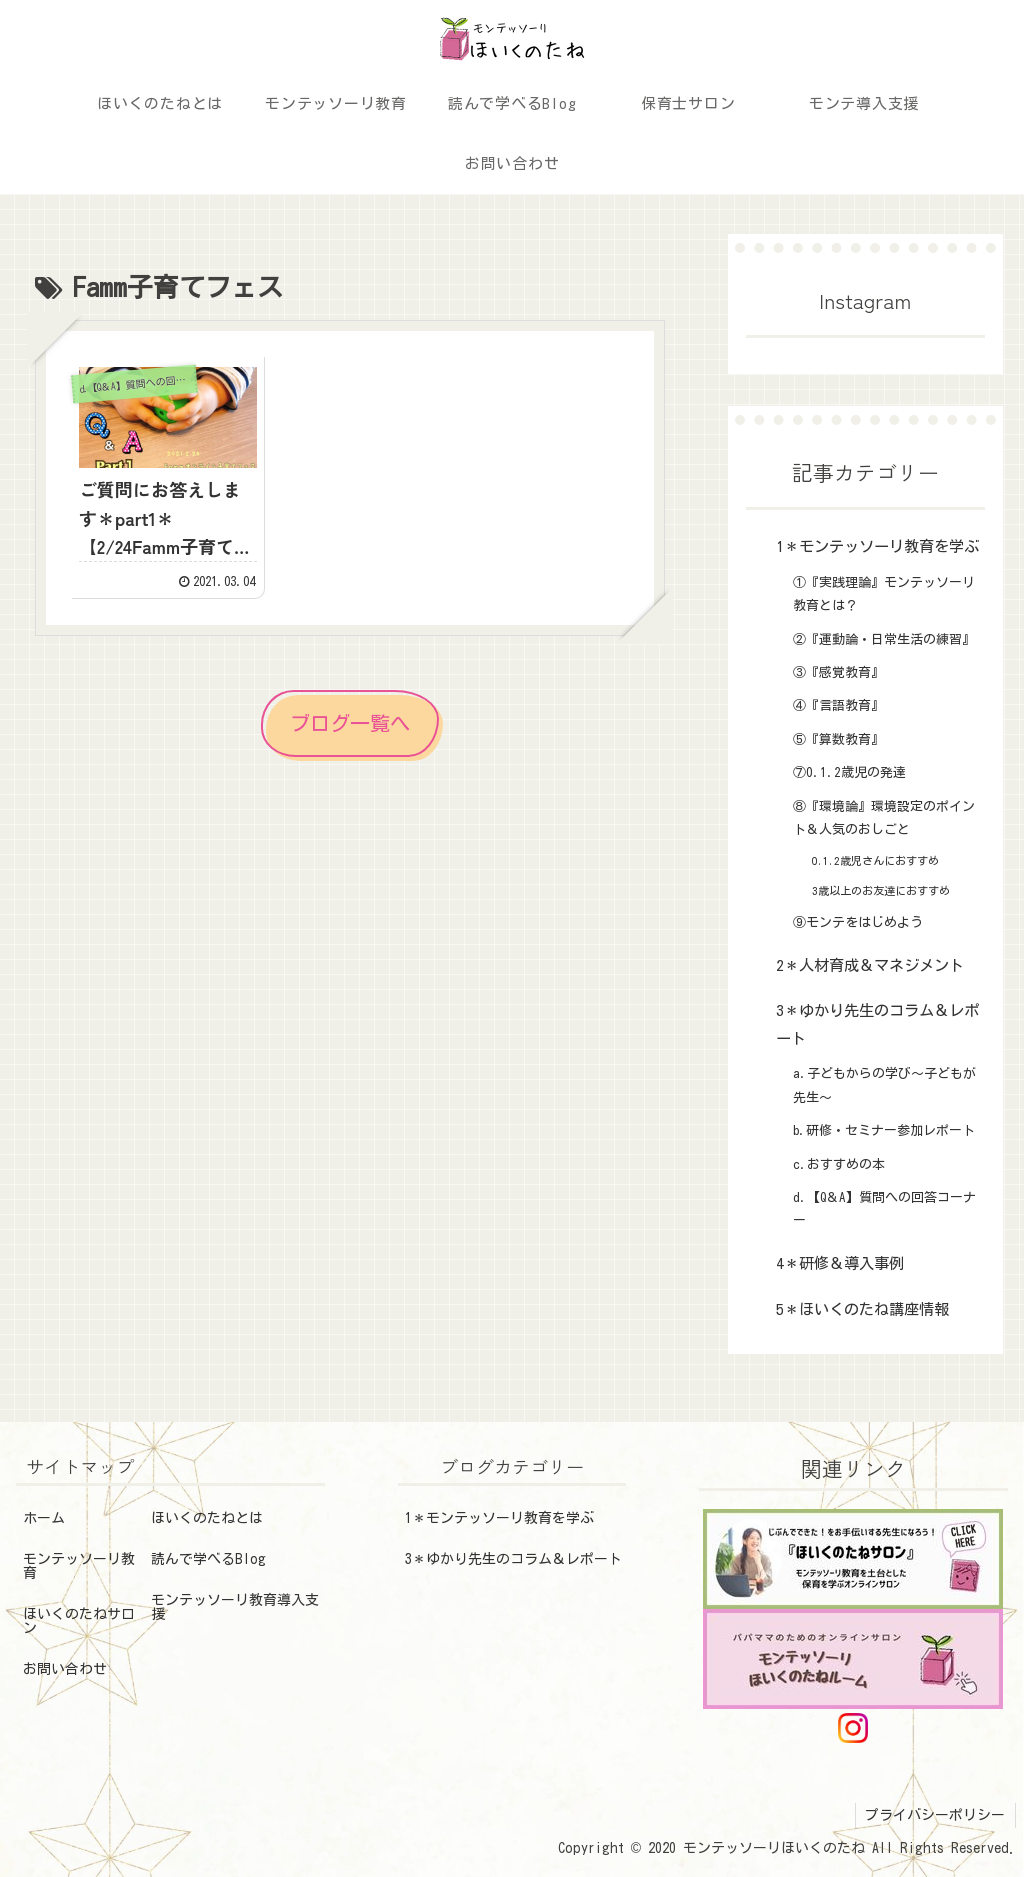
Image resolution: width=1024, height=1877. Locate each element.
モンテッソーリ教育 (79, 1566)
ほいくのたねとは (207, 1518)
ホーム (44, 1518)
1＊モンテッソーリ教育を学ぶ (499, 1518)
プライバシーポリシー (935, 1815)
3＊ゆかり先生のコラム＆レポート (513, 1559)
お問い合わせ (65, 1669)
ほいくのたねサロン (79, 1621)
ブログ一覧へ (350, 718)
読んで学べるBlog (208, 1559)
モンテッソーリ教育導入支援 (235, 1607)
